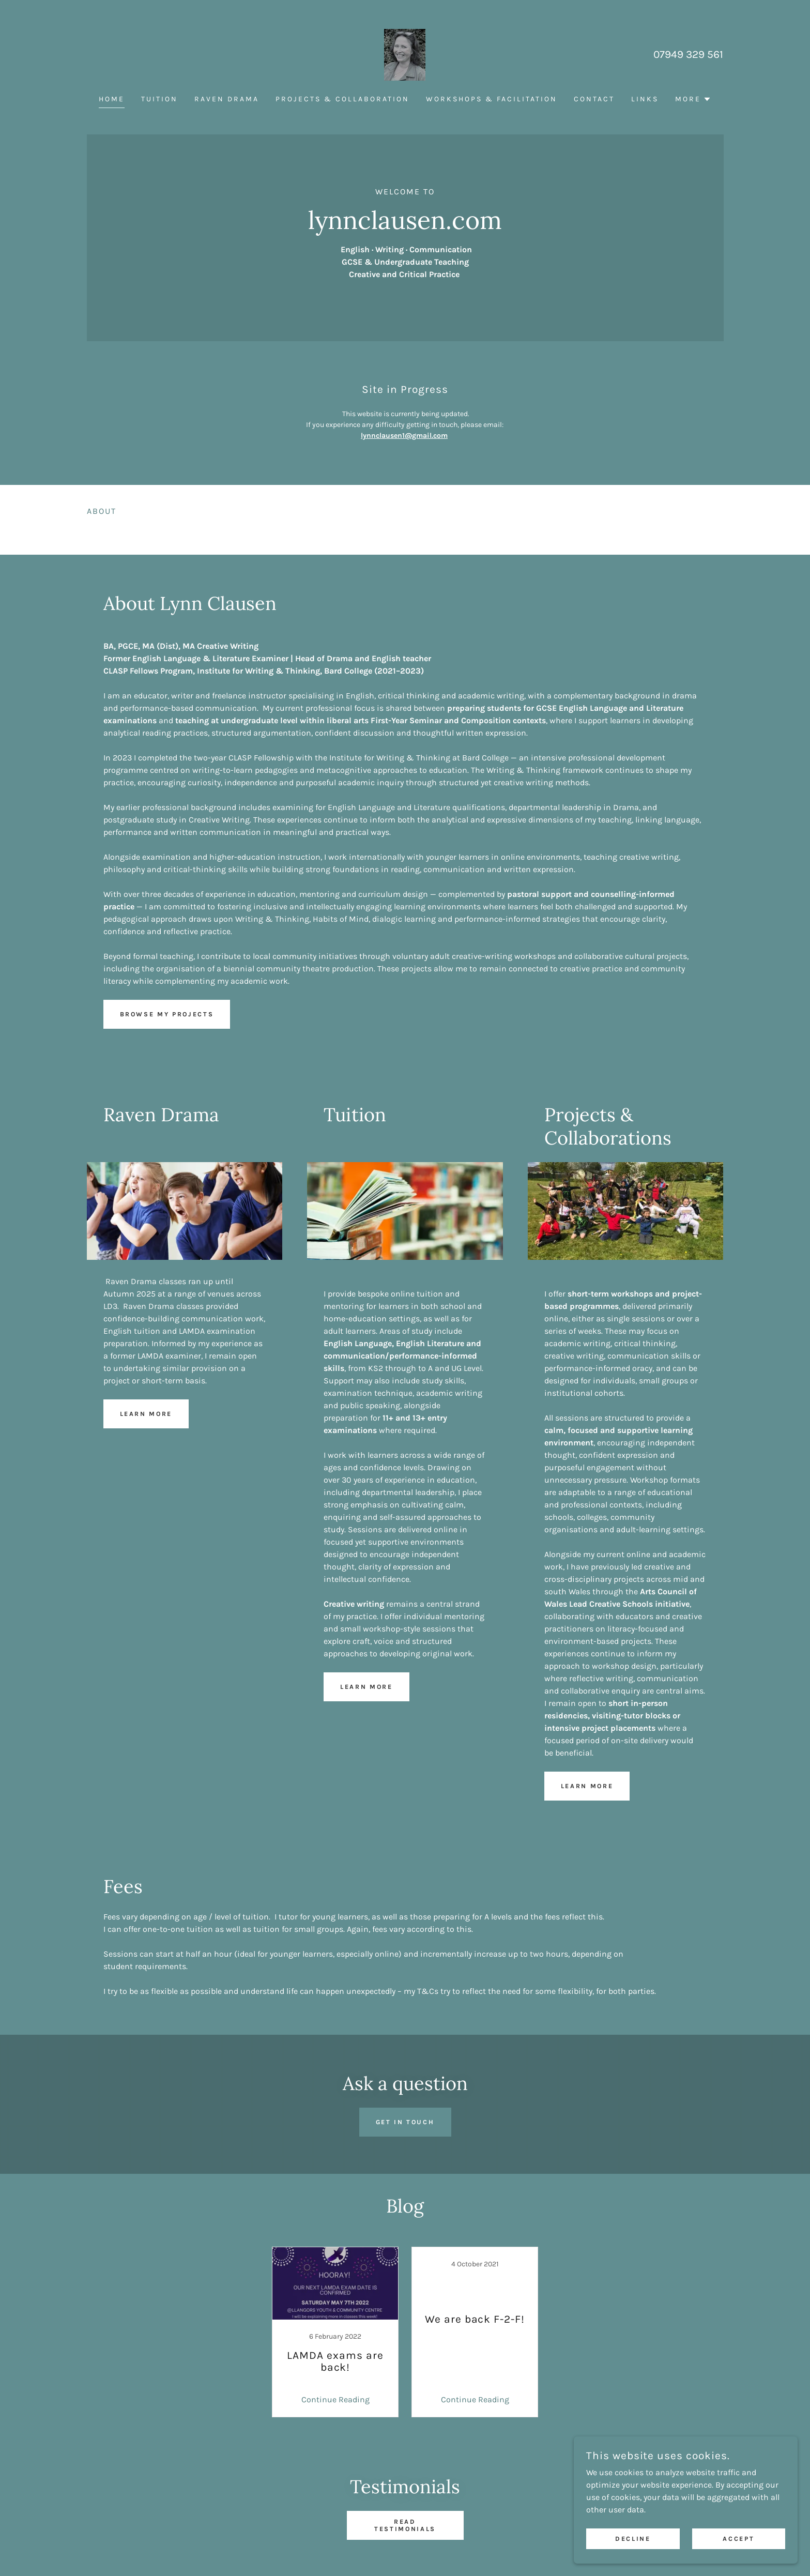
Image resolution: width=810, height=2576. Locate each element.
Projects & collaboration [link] (342, 99)
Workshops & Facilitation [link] (491, 99)
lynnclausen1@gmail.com (404, 435)
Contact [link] (594, 99)
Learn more (150, 1413)
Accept (742, 2539)
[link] (404, 54)
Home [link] (112, 99)
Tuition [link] (159, 99)
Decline (646, 2539)
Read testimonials (405, 2525)
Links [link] (645, 99)
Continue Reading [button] (335, 2399)
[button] (693, 99)
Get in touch (405, 2121)
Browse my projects (173, 1014)
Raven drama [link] (226, 99)
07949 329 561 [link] (688, 54)
